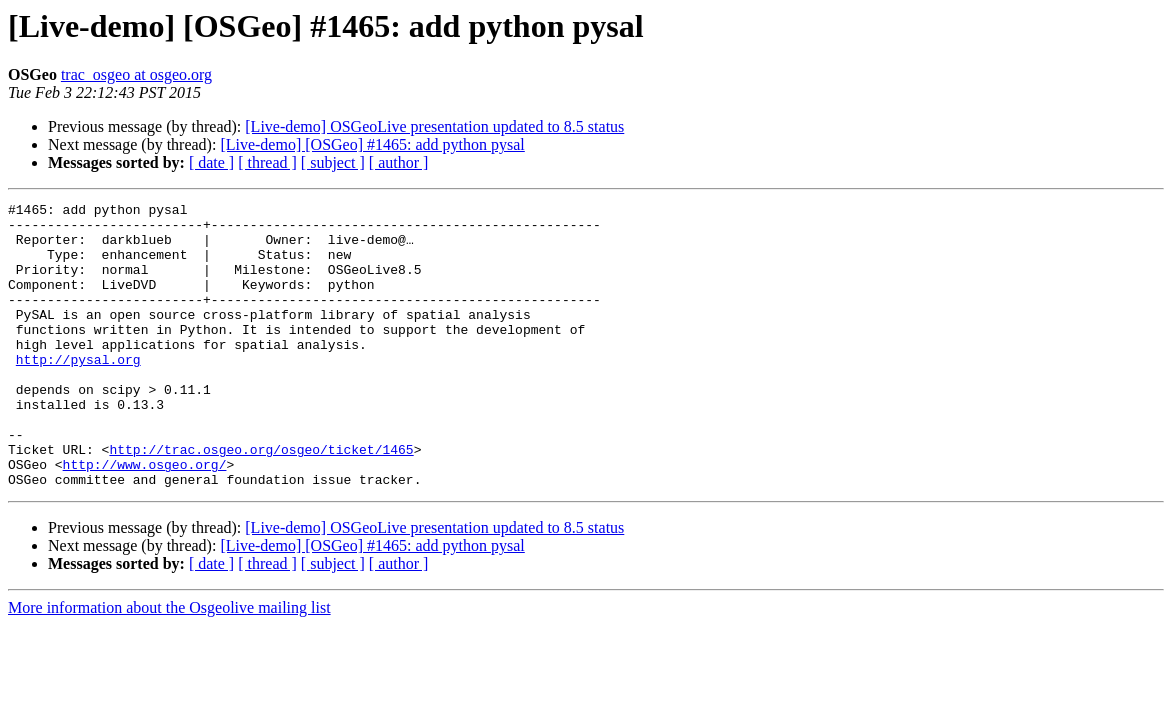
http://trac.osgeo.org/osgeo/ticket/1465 (261, 500)
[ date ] (211, 162)
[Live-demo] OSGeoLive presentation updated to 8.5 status (434, 126)
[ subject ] (333, 162)
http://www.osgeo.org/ (145, 518)
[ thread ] (267, 162)
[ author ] (399, 162)
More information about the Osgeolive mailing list (169, 664)
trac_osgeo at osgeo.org (136, 74)
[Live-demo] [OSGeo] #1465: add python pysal (372, 144)
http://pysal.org (78, 392)
